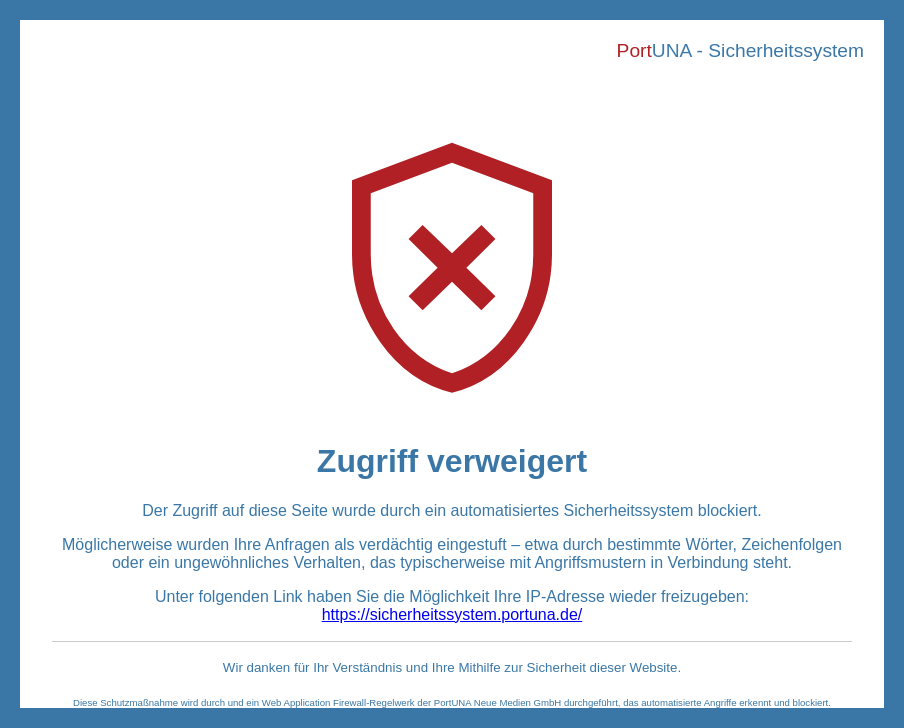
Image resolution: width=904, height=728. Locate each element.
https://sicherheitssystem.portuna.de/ (452, 614)
